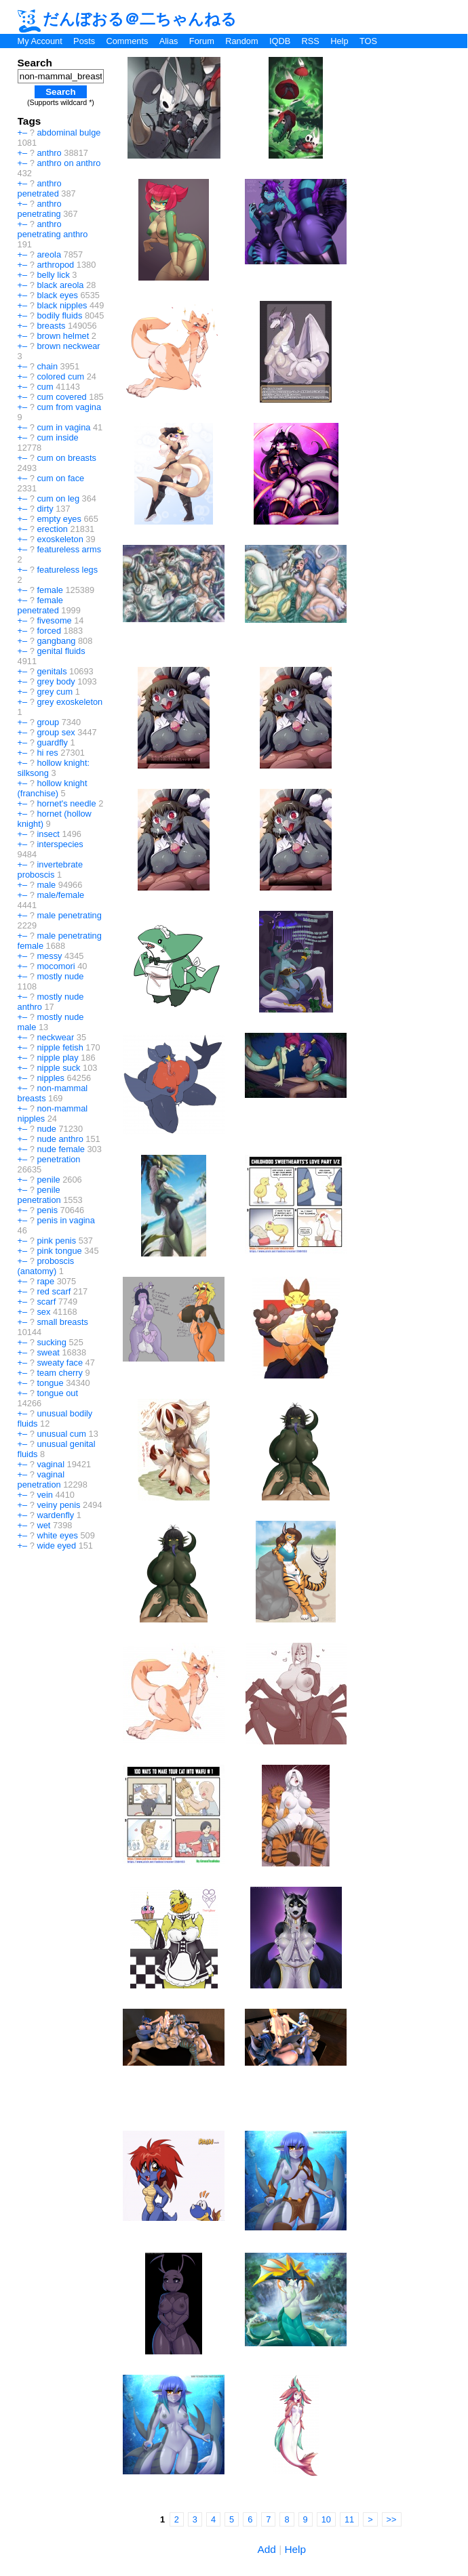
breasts (51, 326)
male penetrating (69, 915)
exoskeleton (60, 539)
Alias (168, 41)
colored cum (60, 376)
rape (45, 1281)
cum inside (57, 437)
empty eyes (59, 519)
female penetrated (40, 605)
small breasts (62, 1322)
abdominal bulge (68, 132)
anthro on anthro (68, 163)
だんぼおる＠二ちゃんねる (127, 19)
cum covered (61, 397)
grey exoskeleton (69, 702)
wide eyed (56, 1545)
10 (326, 2519)
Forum (201, 41)
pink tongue (59, 1251)
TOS (368, 41)
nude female (60, 1149)
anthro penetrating (40, 209)
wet (43, 1525)
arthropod (55, 265)
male (46, 885)
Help (339, 41)
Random (241, 41)
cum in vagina (63, 427)
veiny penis (58, 1505)
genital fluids (61, 651)
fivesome (54, 620)
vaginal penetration (41, 1479)
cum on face (60, 478)
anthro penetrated (40, 188)
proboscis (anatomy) (46, 1266)
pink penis (56, 1240)
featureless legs (67, 570)
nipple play (57, 1057)
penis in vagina (65, 1220)
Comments (127, 41)
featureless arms (69, 549)
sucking (51, 1342)
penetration (58, 1159)
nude (46, 1129)
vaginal (50, 1464)
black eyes (57, 295)
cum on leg (58, 498)
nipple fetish (60, 1047)
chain (47, 366)
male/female (60, 895)
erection (52, 529)
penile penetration (39, 1195)
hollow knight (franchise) (52, 788)
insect (48, 834)
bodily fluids (59, 315)
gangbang (56, 641)
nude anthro (60, 1139)
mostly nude (60, 976)
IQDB (279, 41)
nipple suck (58, 1068)
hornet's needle (66, 803)
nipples (50, 1078)
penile (48, 1179)
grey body (56, 681)
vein (44, 1495)
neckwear (55, 1037)
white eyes (57, 1535)
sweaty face (60, 1362)
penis (47, 1210)
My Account (40, 41)
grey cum (55, 692)
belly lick (53, 275)
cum (45, 387)
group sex (56, 732)
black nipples (62, 305)
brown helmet (63, 336)
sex (43, 1312)
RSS (310, 41)
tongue (50, 1383)
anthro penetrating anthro (53, 229)
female (49, 590)
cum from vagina (69, 407)
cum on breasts (66, 458)
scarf (46, 1301)
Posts (84, 41)
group (48, 722)
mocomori (56, 966)
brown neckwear (68, 346)
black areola (60, 285)
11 (349, 2519)
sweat (48, 1352)
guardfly (52, 742)
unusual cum (61, 1434)
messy (49, 956)
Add (267, 2549)
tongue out (57, 1393)
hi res (47, 753)
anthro (49, 153)
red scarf (54, 1291)
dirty (45, 509)
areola (49, 254)
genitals (51, 671)
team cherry (60, 1373)
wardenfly (55, 1515)
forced (49, 631)
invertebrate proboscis (50, 869)
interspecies (60, 844)
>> (392, 2519)
